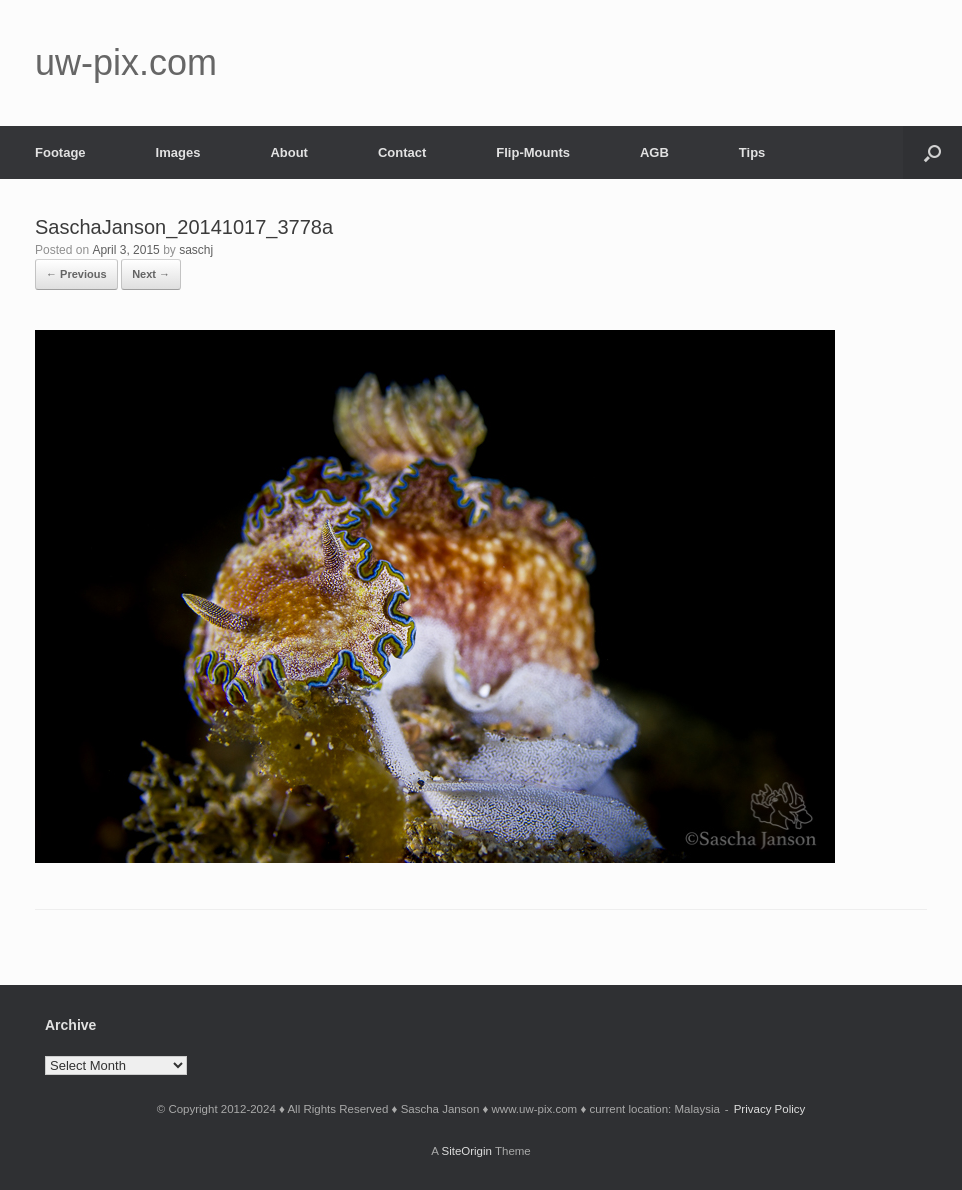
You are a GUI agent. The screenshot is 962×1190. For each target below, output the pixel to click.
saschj (196, 250)
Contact (402, 152)
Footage (60, 152)
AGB (654, 152)
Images (178, 152)
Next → (151, 274)
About (289, 152)
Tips (752, 152)
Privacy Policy (770, 1109)
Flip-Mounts (533, 152)
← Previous (76, 274)
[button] (932, 152)
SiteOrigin (466, 1151)
